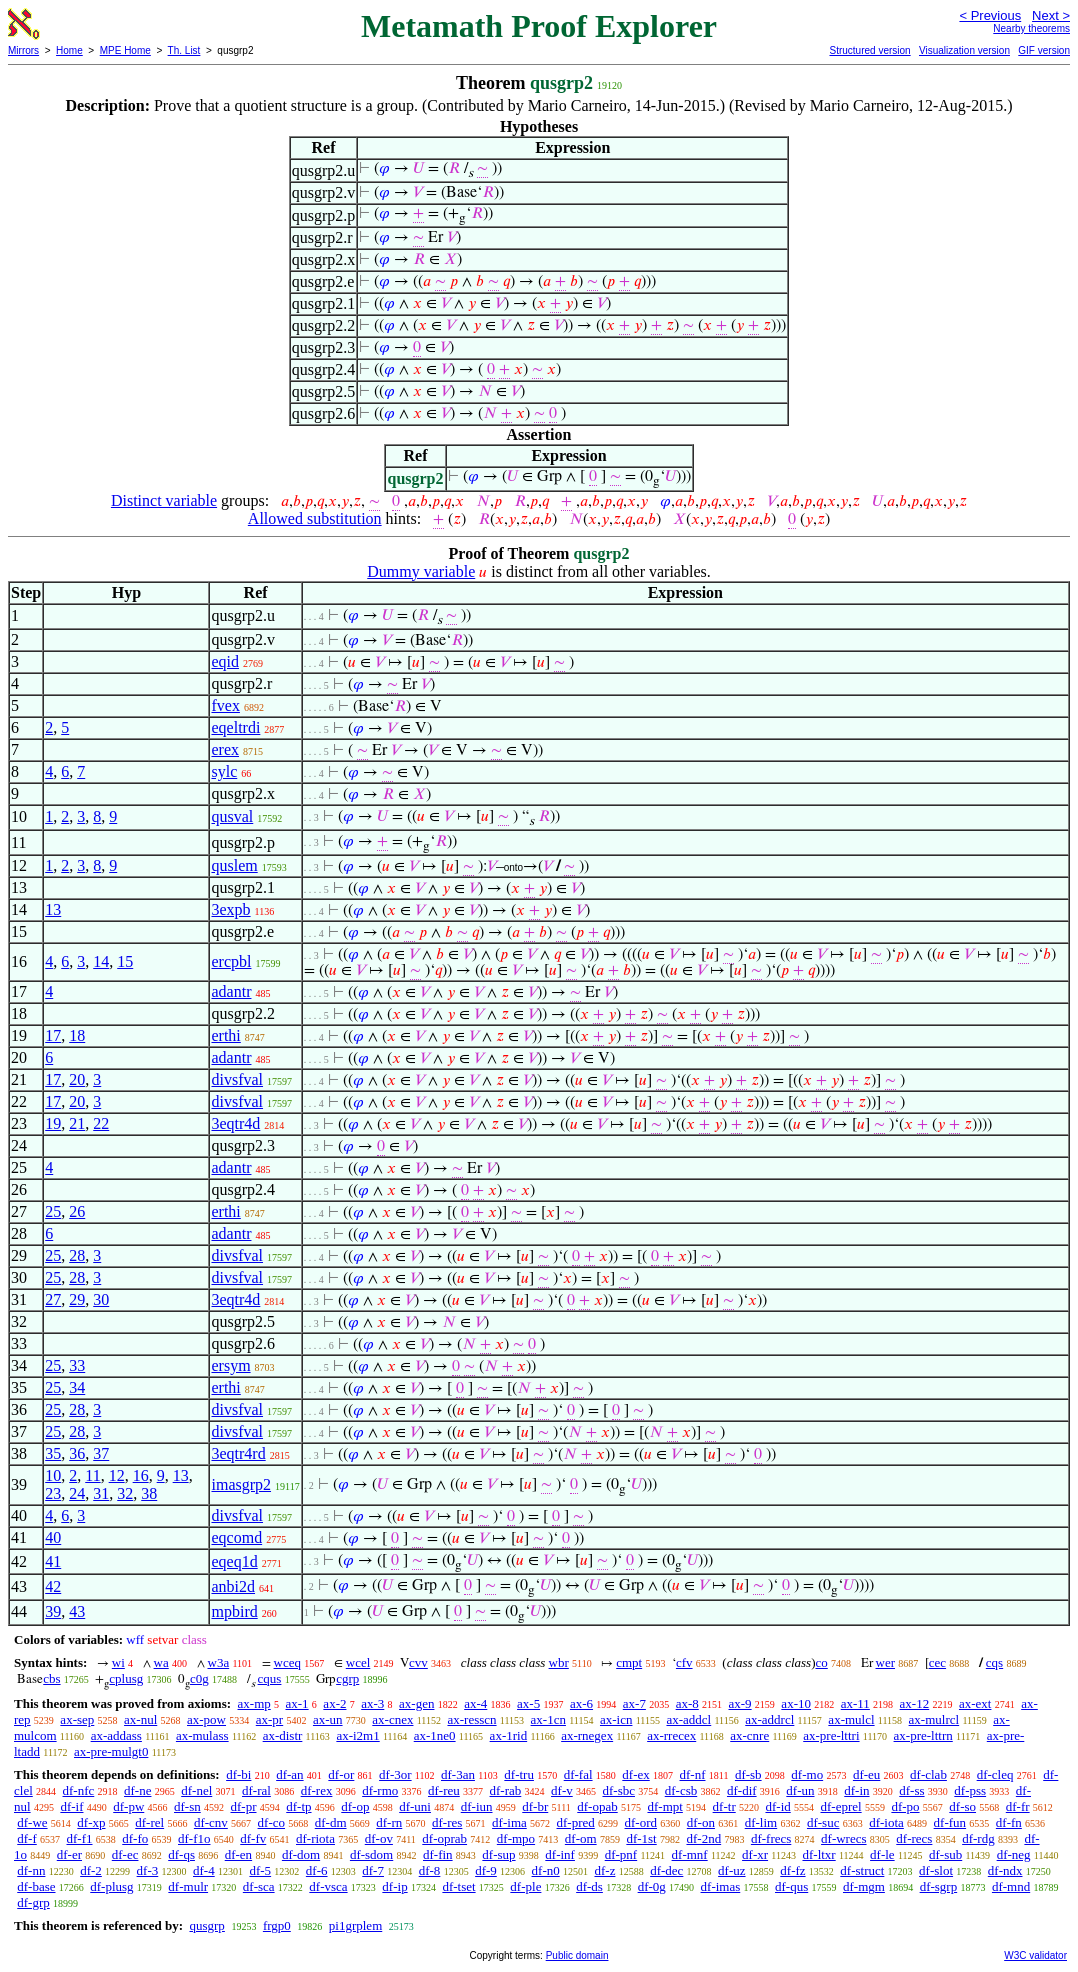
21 (77, 1123)
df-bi (238, 1774)
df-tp (298, 1806)
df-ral (256, 1790)
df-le (882, 1854)
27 (53, 1299)
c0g (199, 1678)
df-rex (317, 1790)
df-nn (31, 1870)
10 (53, 1475)
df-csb (681, 1790)
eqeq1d (234, 1561)
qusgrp (206, 1925)
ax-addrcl (769, 1719)
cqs (994, 1662)
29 (77, 1299)
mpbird (234, 1611)
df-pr (244, 1806)
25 (53, 1211)
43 (77, 1611)
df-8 (430, 1870)
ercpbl (231, 961)
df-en (238, 1854)
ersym (230, 1365)
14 (101, 961)
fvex (225, 705)
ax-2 (334, 1703)
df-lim (761, 1822)
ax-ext (975, 1703)
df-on (701, 1822)
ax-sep (77, 1719)
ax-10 (796, 1703)
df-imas (721, 1886)
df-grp (33, 1902)
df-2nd (703, 1838)
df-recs (914, 1838)
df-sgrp (939, 1886)
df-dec (666, 1870)
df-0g (652, 1886)
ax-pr (269, 1719)
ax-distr (283, 1735)
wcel (358, 1662)
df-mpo (516, 1838)
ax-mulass (202, 1735)
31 (101, 1493)
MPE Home (125, 50)
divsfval (237, 1079)
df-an (289, 1774)
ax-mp (254, 1703)
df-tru (519, 1774)
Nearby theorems (1031, 28)
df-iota (886, 1822)
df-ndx (1005, 1870)
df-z (604, 1870)
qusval (232, 816)
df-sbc (618, 1790)
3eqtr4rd (238, 1453)
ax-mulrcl (934, 1719)
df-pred (576, 1822)
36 (77, 1453)
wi (118, 1662)
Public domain (577, 1955)
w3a (219, 1662)
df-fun (950, 1822)
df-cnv (211, 1822)
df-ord (641, 1822)
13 (53, 909)
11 (92, 1475)
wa (161, 1662)
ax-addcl (688, 1719)
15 (125, 961)
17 (53, 1035)
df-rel (149, 1822)
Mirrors (23, 50)
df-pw (128, 1806)
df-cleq (995, 1774)
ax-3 (372, 1703)
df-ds (589, 1886)
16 (141, 1475)
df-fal (578, 1774)
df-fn (1009, 1822)
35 (53, 1453)
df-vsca (328, 1886)
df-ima (509, 1822)
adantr (231, 991)
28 (77, 1255)
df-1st (641, 1838)
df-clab (928, 1774)
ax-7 (634, 1703)
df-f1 (80, 1838)
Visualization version (964, 50)
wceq (287, 1662)
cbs (51, 1678)
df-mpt (664, 1806)
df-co (271, 1822)
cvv (418, 1662)
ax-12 (915, 1703)
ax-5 (528, 1703)
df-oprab (444, 1838)
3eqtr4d (235, 1123)
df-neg (1014, 1854)
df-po (905, 1806)
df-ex (635, 1774)
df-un (800, 1790)
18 (77, 1035)
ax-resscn (471, 1719)
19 (53, 1123)
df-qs (181, 1854)
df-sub (945, 1854)
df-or (341, 1774)
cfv (684, 1662)
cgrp (347, 1678)
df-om (581, 1838)
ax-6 (581, 1703)
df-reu (444, 1790)
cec (937, 1662)
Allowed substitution (315, 518)
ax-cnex (392, 1719)
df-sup (498, 1854)
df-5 (260, 1870)
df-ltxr (818, 1854)
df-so (962, 1806)
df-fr (1018, 1806)
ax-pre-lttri (831, 1735)
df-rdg (978, 1838)
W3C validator (1035, 1955)
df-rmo (380, 1790)
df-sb (748, 1774)
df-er (69, 1854)
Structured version (869, 50)
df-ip (394, 1886)
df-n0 (546, 1870)
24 (77, 1493)
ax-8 (687, 1703)
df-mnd (1011, 1886)
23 (53, 1493)
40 (53, 1537)
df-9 (486, 1870)
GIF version (1044, 50)
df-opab (597, 1806)
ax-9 (740, 1703)
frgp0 (277, 1925)
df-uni (415, 1806)
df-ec (125, 1854)
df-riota (315, 1838)
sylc (224, 771)
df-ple (525, 1886)
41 (53, 1561)
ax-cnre (749, 1735)
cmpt (629, 1662)
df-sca (259, 1886)
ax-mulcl (851, 1719)
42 (53, 1586)
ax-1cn (548, 1719)
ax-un (328, 1719)
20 (77, 1079)
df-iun (477, 1806)
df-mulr (188, 1886)
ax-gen (416, 1703)
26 (77, 1211)
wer (886, 1662)
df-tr (724, 1806)
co (821, 1662)
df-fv (253, 1838)
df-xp (91, 1822)
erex (225, 749)
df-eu (866, 1774)
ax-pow (206, 1719)
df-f (27, 1838)
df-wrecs (843, 1838)
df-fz (792, 1870)
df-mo (807, 1774)
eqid (225, 661)
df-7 (373, 1870)
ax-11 (855, 1703)
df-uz (731, 1870)
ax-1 (297, 1703)
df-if (71, 1806)
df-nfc (79, 1790)
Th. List (184, 50)
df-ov (379, 1838)
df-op (355, 1806)
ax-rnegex (587, 1735)
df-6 (317, 1870)
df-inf (560, 1854)
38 (149, 1493)
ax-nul (140, 1719)
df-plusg (111, 1886)
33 (77, 1365)
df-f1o (194, 1838)
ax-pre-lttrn (923, 1735)
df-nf (693, 1774)
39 (53, 1611)
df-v (562, 1790)
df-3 (148, 1870)
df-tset (458, 1886)
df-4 (204, 1870)
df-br (535, 1806)
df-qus (791, 1886)
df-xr (755, 1854)
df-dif (742, 1790)
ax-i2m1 (357, 1735)
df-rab (506, 1790)
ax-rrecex (671, 1735)
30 (101, 1299)
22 (101, 1123)
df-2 (91, 1870)
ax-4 (475, 1703)
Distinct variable (164, 500)
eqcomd (236, 1537)
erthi (225, 1035)
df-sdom (371, 1854)
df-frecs (771, 1838)
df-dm (331, 1822)
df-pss (970, 1790)
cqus (270, 1678)
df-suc (823, 1822)
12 (117, 1475)
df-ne (137, 1790)
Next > (1051, 15)
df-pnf (621, 1854)
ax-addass (116, 1735)
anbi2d (233, 1586)
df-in (856, 1790)
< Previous (990, 15)
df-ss (911, 1790)
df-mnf (690, 1854)
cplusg (126, 1678)
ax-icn (616, 1719)
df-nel (196, 1790)
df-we (32, 1822)
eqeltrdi (235, 727)
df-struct (862, 1870)
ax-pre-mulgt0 (111, 1751)
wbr (559, 1662)
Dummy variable (421, 571)
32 (125, 1493)
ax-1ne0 (435, 1735)
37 (101, 1453)
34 (77, 1387)
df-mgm (864, 1886)
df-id (777, 1806)
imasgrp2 (241, 1484)
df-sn (187, 1806)
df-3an (458, 1774)
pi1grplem (355, 1925)
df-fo (135, 1838)
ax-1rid (509, 1735)
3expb (230, 909)
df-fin (438, 1854)
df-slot (936, 1870)
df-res (447, 1822)
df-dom (301, 1854)
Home (69, 50)
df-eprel (841, 1806)
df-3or (395, 1774)
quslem (234, 865)
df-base (36, 1886)
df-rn (389, 1822)
